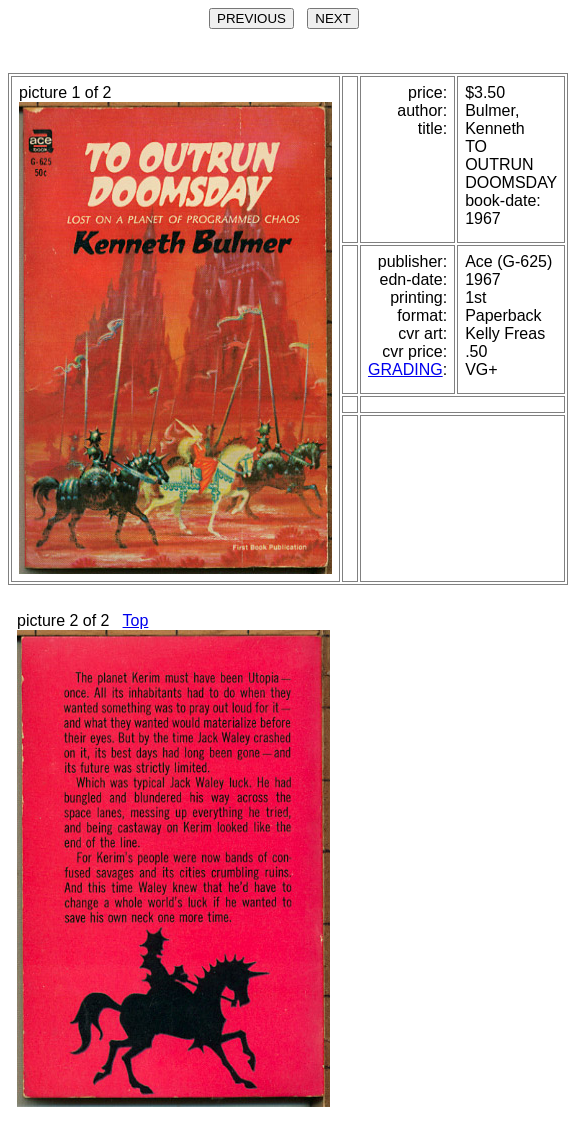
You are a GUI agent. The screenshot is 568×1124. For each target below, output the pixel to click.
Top (136, 620)
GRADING (405, 369)
